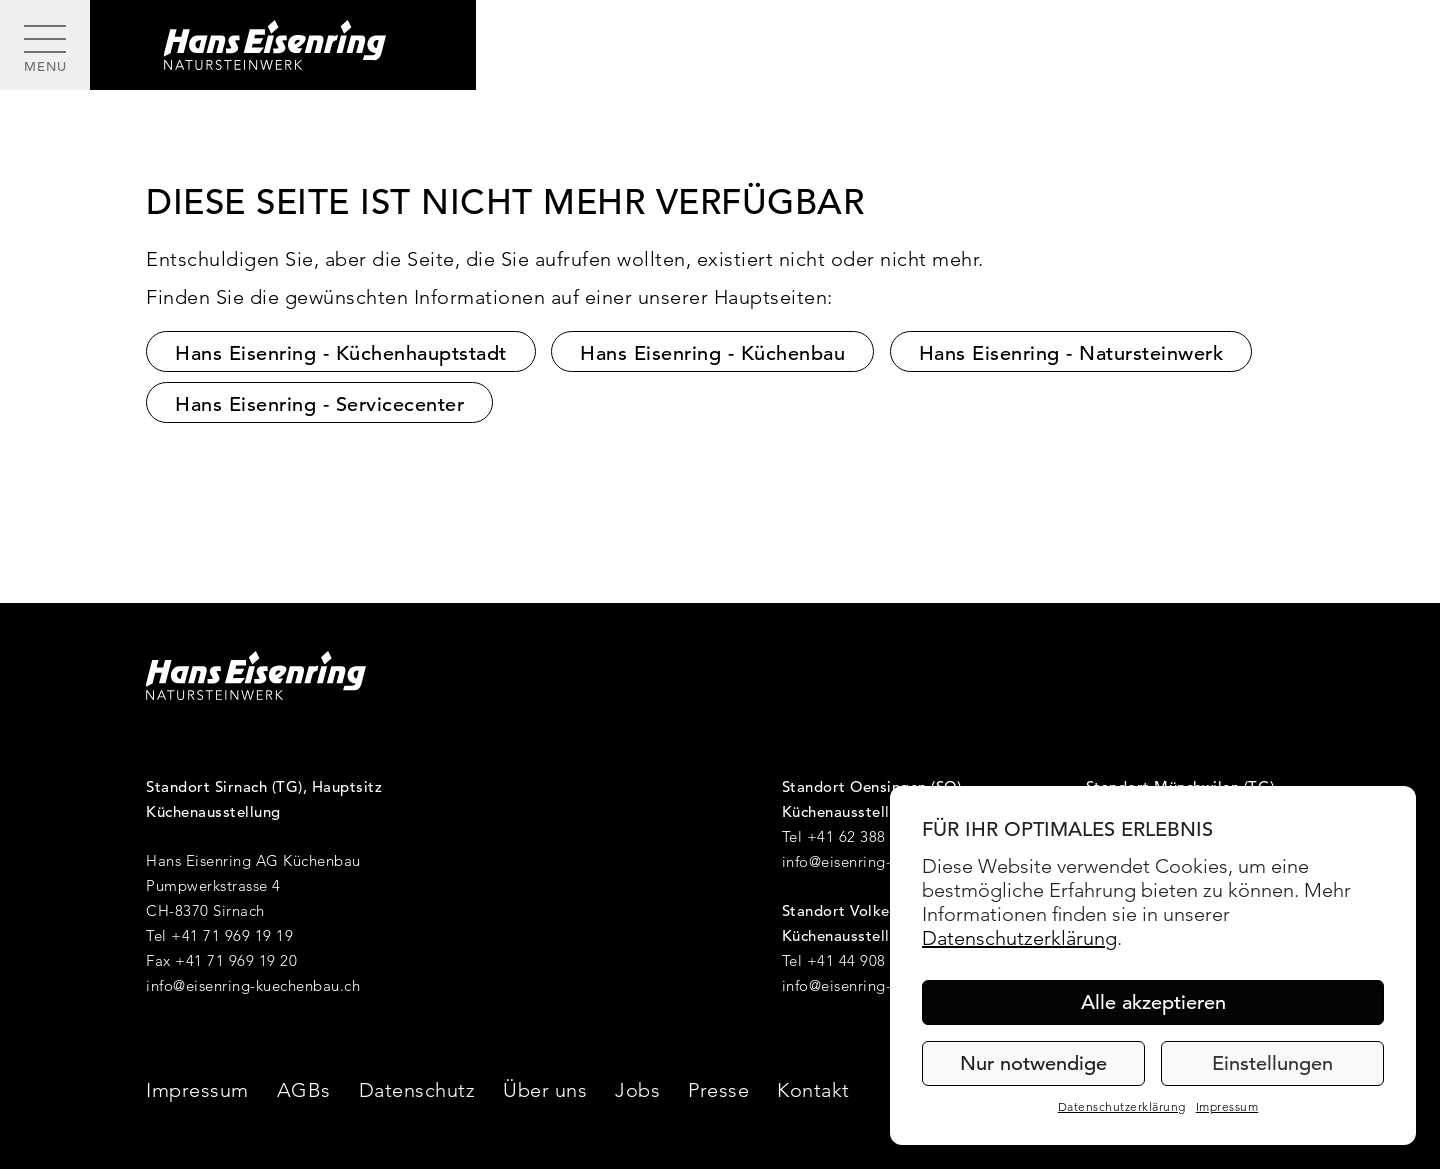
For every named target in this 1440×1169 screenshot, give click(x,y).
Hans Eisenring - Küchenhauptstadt (341, 353)
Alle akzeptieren (1153, 1002)
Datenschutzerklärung (1019, 938)
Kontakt (813, 1090)
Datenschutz (417, 1090)
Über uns (545, 1090)
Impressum (1227, 1107)
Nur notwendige (1033, 1063)
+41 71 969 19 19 (232, 935)
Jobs (637, 1090)
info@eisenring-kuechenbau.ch (253, 985)
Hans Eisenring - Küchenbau (712, 353)
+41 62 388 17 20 (868, 836)
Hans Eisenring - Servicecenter (319, 404)
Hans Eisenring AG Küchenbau (253, 860)
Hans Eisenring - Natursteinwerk (1071, 353)
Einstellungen (1272, 1063)
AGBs (304, 1090)
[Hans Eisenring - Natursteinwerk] (283, 45)
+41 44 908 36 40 (868, 960)
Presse (718, 1090)
